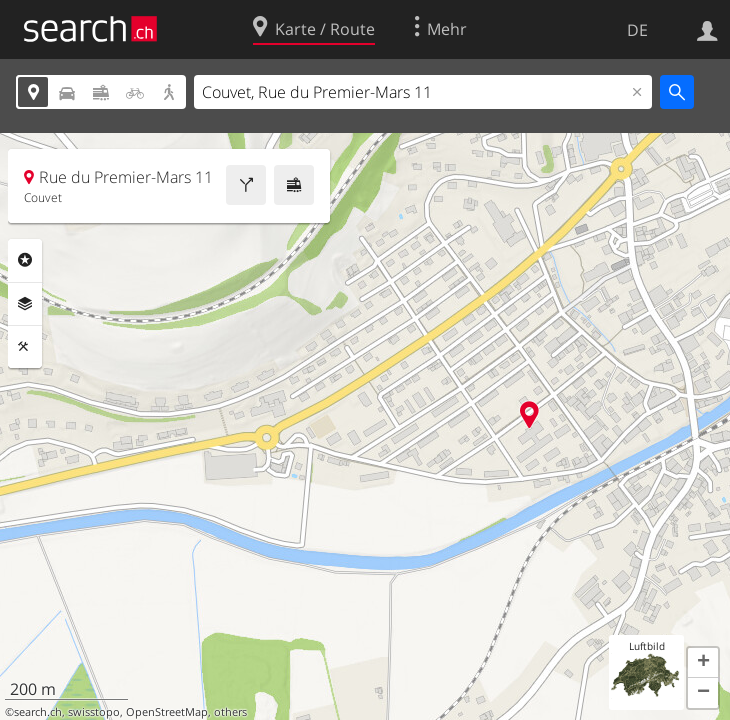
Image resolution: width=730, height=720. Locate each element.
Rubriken (25, 260)
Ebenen (25, 304)
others (230, 712)
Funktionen (25, 347)
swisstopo (94, 712)
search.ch (38, 712)
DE (637, 30)
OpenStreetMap (167, 712)
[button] (703, 663)
